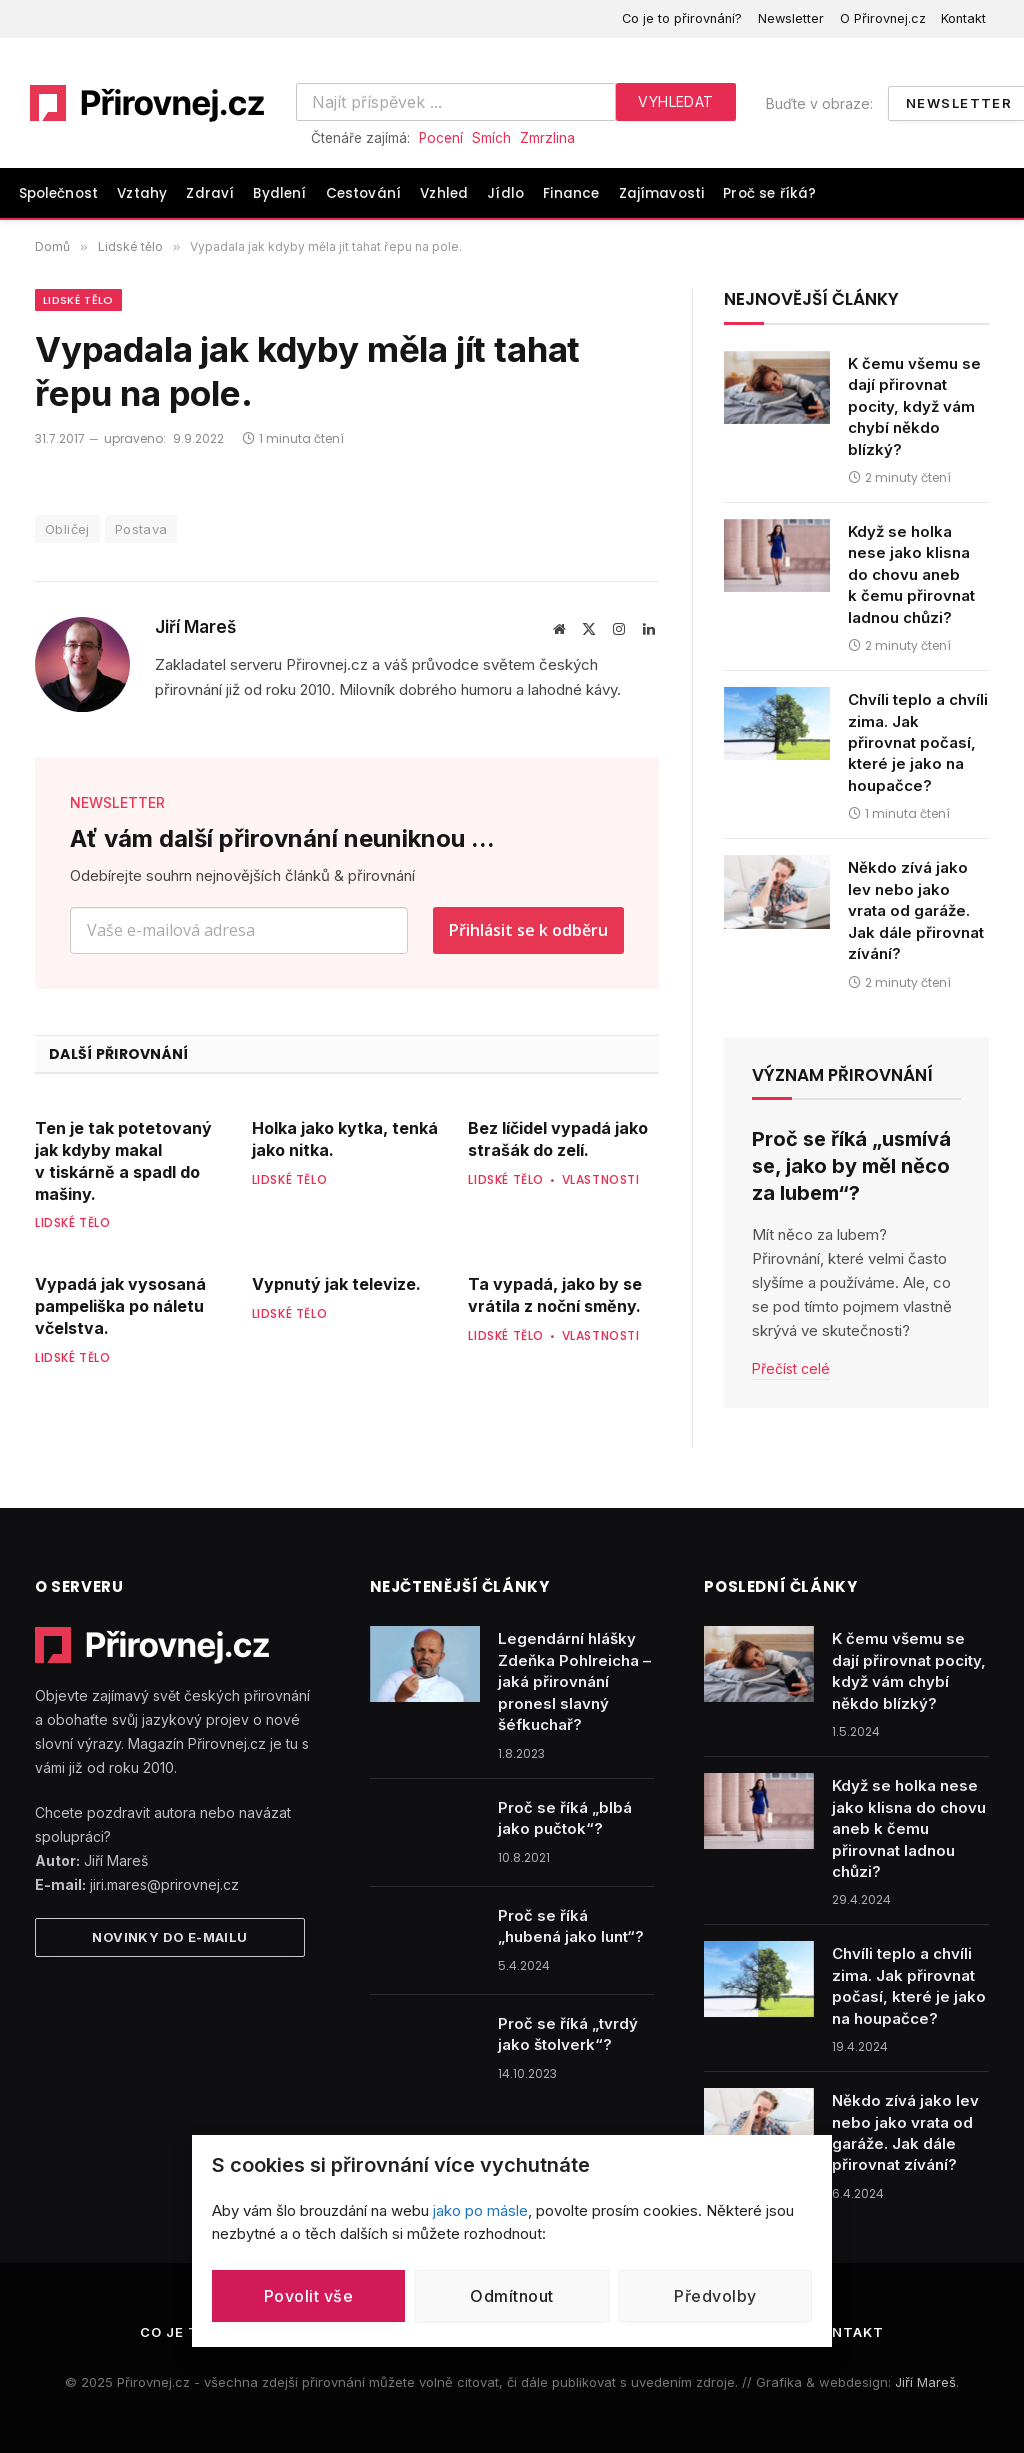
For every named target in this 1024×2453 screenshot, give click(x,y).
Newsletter (791, 18)
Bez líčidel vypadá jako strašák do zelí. (558, 1139)
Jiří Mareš (195, 627)
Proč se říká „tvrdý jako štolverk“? (568, 2034)
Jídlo (505, 193)
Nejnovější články (811, 299)
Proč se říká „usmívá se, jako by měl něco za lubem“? (851, 1166)
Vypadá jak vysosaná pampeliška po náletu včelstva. (120, 1306)
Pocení (441, 138)
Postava (141, 529)
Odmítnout (511, 2296)
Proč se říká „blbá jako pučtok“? (565, 1818)
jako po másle (480, 2210)
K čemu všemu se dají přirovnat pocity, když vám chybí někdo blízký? (914, 406)
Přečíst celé (791, 1368)
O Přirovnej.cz (883, 18)
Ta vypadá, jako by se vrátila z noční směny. (555, 1295)
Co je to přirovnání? (682, 18)
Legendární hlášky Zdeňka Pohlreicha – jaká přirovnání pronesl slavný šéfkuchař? (574, 1681)
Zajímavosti (662, 193)
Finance (571, 193)
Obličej (67, 529)
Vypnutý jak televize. (336, 1284)
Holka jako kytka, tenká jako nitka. (345, 1139)
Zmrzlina (547, 138)
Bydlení (279, 193)
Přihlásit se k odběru (528, 930)
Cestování (363, 193)
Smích (491, 138)
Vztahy (142, 193)
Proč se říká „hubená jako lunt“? (571, 1926)
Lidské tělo (78, 300)
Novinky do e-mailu (169, 1937)
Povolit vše (308, 2296)
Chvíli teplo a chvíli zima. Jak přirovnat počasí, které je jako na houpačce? (918, 742)
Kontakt (963, 18)
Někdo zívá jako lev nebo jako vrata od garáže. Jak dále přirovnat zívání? (916, 910)
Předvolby (715, 2296)
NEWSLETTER (117, 802)
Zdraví (210, 193)
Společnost (59, 193)
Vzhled (444, 193)
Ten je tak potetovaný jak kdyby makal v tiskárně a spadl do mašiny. (123, 1160)
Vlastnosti (601, 1179)
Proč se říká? (769, 193)
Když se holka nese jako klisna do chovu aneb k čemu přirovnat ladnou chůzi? (911, 574)
